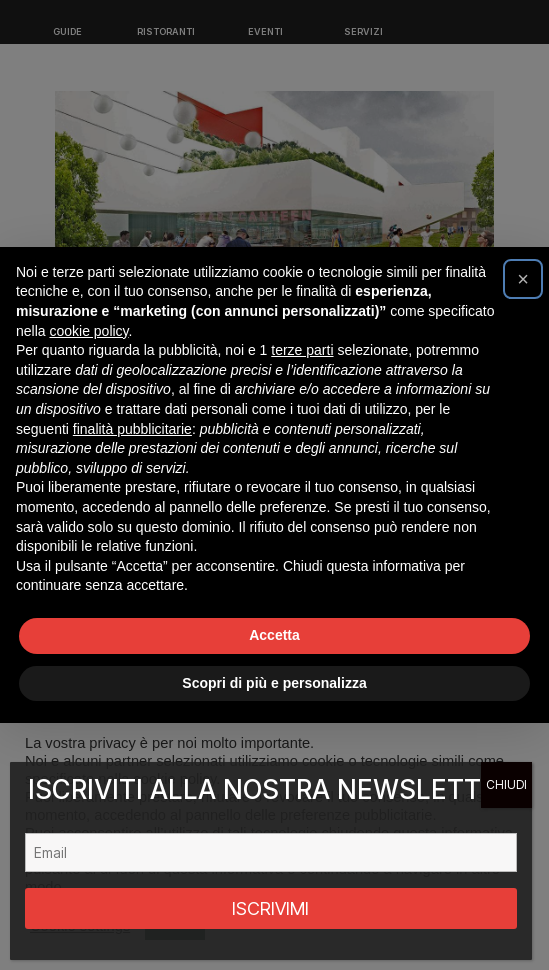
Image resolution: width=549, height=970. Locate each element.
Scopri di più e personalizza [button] (274, 683)
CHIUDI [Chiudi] (506, 784)
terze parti (302, 350)
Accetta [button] (274, 635)
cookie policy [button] (88, 331)
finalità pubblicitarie (132, 429)
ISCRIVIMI (270, 908)
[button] (523, 279)
